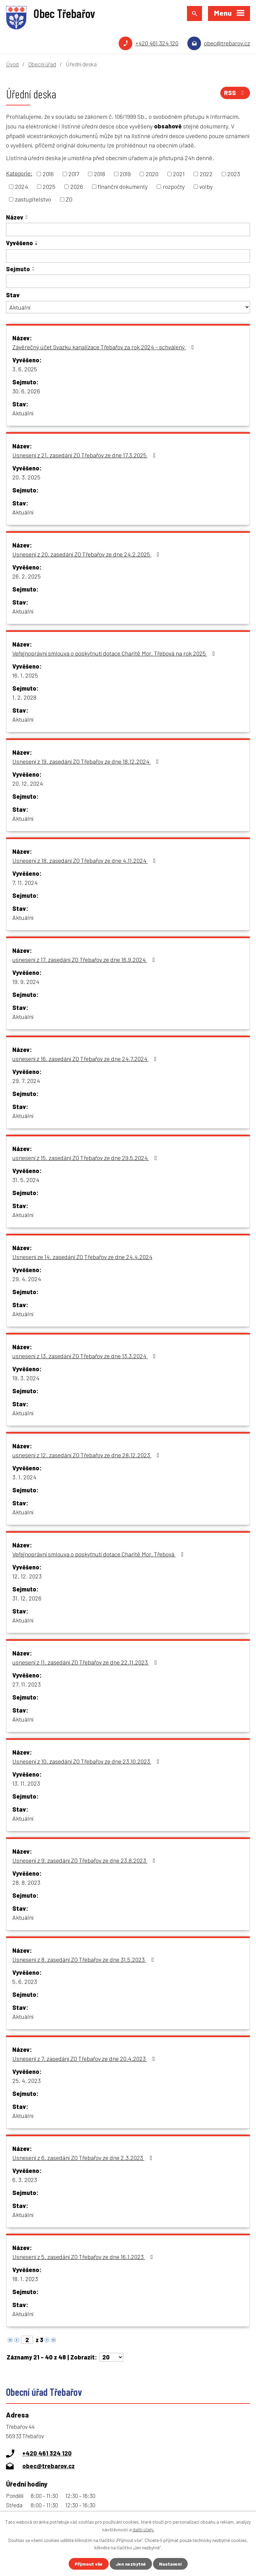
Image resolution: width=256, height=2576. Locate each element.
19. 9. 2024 (25, 981)
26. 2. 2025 (26, 576)
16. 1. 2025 (25, 675)
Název (14, 217)
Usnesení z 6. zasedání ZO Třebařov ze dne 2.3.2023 (83, 2157)
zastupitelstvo (33, 199)
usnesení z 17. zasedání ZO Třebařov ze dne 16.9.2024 (85, 959)
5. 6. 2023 (24, 1981)
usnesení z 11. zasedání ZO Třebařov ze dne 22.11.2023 (86, 1662)
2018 (99, 173)
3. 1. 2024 (24, 1477)
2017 (73, 173)
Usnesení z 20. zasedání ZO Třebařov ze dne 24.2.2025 (87, 554)
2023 (233, 173)
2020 (152, 173)
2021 (179, 173)
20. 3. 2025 (26, 477)
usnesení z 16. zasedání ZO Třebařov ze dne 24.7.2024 (85, 1058)
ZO (69, 199)
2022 (206, 173)
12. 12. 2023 (27, 1576)
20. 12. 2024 (27, 783)
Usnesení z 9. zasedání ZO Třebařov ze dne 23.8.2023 (85, 1860)
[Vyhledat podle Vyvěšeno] (128, 256)
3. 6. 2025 (24, 369)
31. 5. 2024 (25, 1179)
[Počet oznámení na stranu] (111, 2357)
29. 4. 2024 (26, 1278)
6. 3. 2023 (24, 2179)
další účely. (143, 2529)
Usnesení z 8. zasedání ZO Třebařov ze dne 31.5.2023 (84, 1959)
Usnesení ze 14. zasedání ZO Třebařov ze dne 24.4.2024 (82, 1256)
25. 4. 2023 (26, 2080)
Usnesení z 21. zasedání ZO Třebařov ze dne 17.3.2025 (85, 455)
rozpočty (174, 186)
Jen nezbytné (131, 2564)
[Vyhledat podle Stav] (128, 307)
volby (206, 186)
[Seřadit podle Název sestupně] (27, 218)
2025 (49, 186)
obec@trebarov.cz (227, 43)
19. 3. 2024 (25, 1378)
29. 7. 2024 (26, 1080)
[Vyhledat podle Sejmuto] (128, 281)
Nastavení (170, 2564)
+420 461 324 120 (156, 43)
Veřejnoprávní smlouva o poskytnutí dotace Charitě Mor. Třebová (99, 1554)
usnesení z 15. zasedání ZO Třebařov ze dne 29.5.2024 (86, 1157)
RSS (235, 92)
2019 (125, 173)
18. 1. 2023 (25, 2278)
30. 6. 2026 (26, 391)
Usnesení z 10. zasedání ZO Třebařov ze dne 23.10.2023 (87, 1761)
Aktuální (22, 413)
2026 (76, 186)
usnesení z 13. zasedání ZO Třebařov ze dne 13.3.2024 (85, 1356)
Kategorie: (19, 173)
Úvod (12, 64)
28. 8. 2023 (26, 1882)
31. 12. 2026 (26, 1598)
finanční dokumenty (123, 186)
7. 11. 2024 (25, 882)
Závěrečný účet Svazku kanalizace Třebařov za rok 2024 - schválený (104, 347)
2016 (48, 173)
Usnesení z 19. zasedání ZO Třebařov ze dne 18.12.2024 (86, 761)
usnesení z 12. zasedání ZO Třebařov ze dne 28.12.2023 (87, 1455)
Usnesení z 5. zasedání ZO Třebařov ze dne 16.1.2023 (84, 2256)
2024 (21, 186)
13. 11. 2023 (26, 1783)
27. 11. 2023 (26, 1684)
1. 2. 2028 (24, 697)
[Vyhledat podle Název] (128, 229)
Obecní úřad (42, 64)
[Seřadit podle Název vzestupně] (27, 216)
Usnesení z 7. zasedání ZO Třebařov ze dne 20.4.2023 (85, 2058)
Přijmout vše (89, 2564)
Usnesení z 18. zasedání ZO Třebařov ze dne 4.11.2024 (85, 860)
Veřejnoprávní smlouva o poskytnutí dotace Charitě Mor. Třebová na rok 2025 (115, 653)
